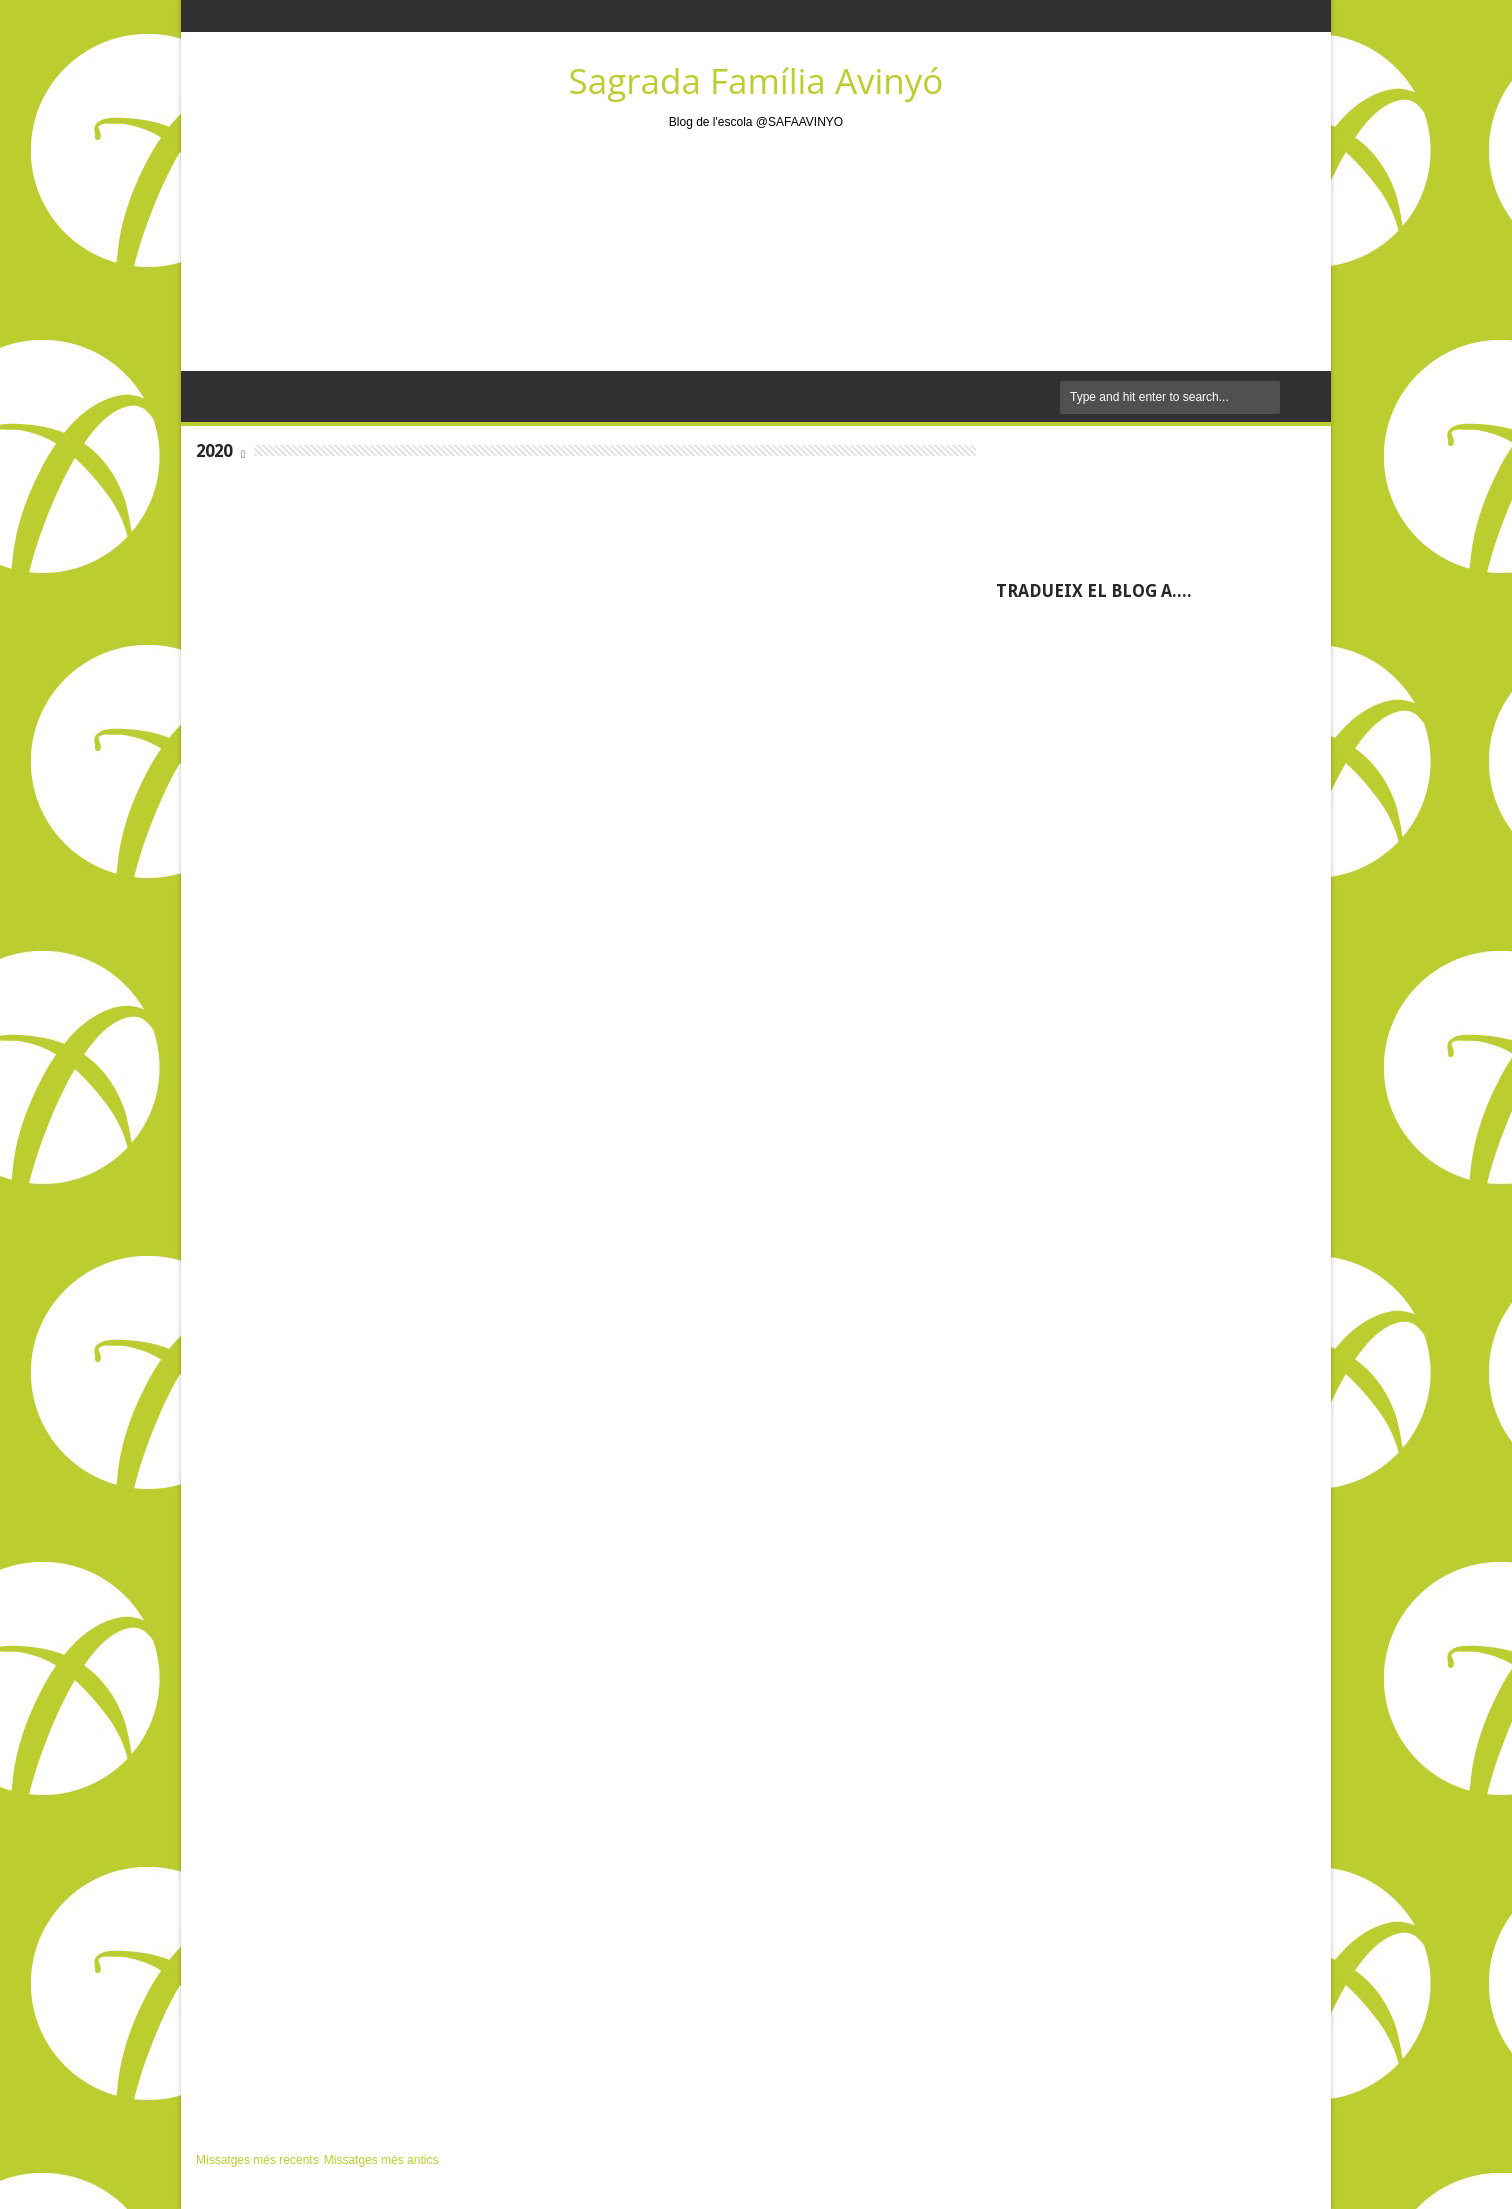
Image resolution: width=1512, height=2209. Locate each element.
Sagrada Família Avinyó (756, 80)
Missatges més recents (257, 2160)
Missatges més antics (381, 2160)
